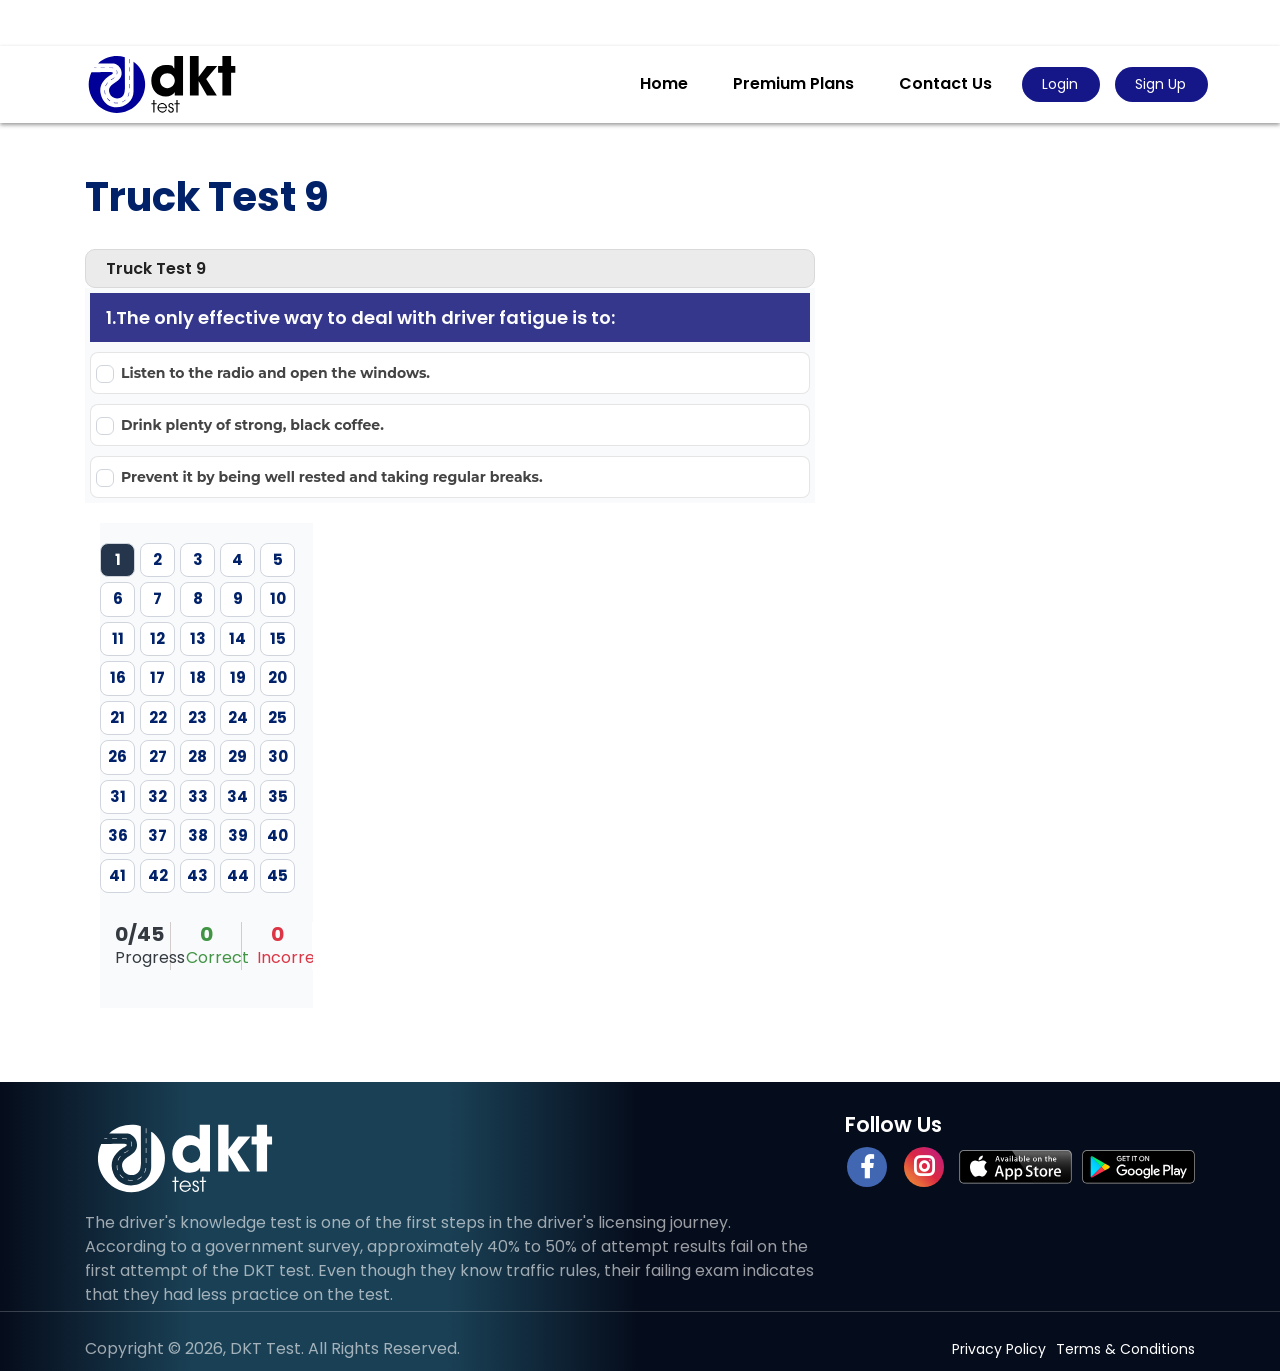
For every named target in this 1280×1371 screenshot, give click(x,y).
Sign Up (1160, 84)
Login (1060, 84)
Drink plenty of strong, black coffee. (252, 425)
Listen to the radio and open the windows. (275, 373)
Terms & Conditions (1125, 1349)
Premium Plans (793, 83)
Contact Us (945, 83)
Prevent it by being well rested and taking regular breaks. (332, 477)
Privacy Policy (999, 1349)
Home (664, 83)
